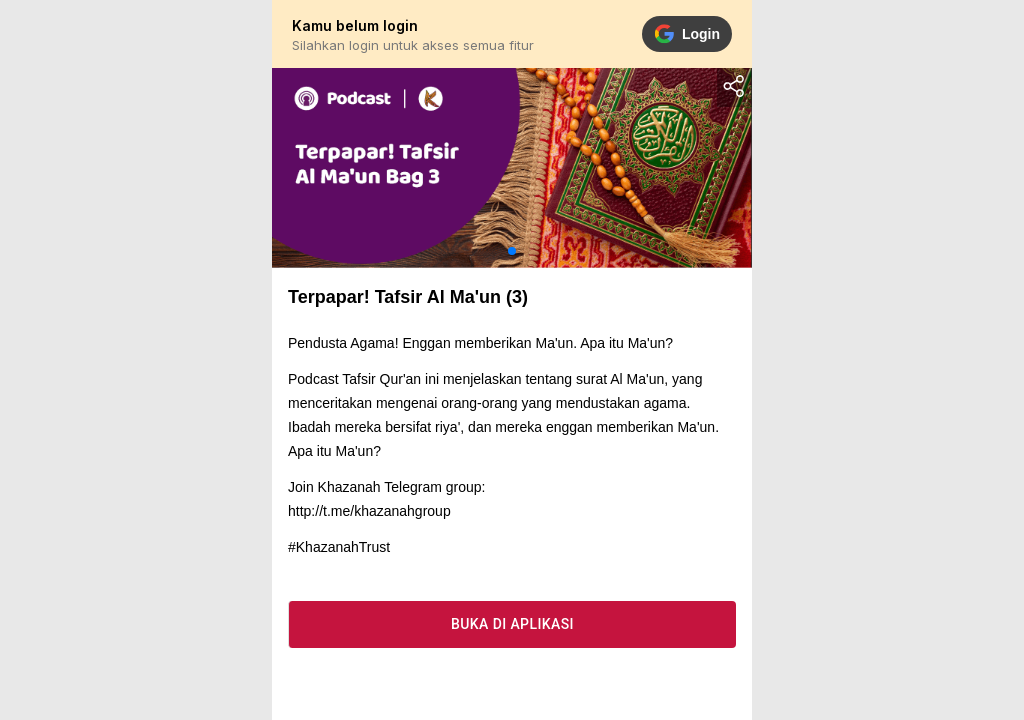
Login (687, 34)
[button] (512, 251)
